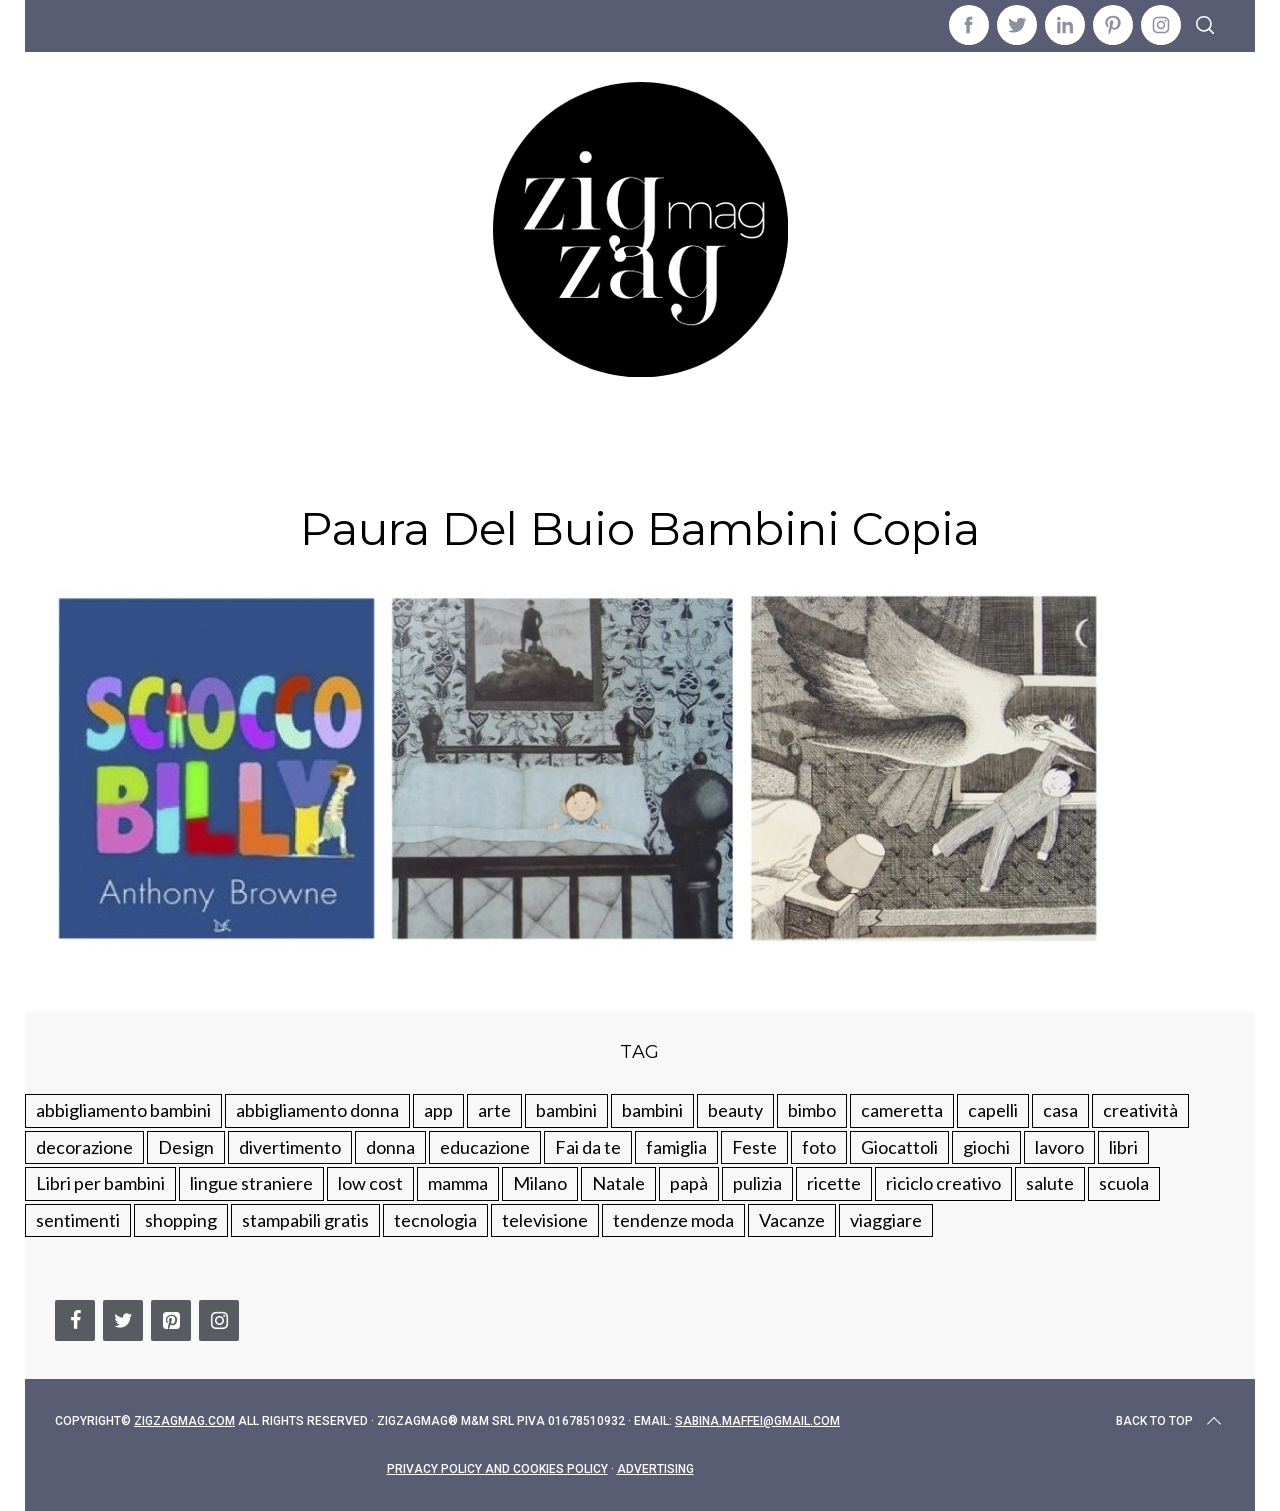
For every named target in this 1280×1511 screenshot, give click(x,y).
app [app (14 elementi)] (438, 1110)
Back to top (1170, 1421)
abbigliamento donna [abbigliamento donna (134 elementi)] (317, 1110)
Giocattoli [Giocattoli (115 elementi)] (899, 1147)
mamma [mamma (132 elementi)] (458, 1183)
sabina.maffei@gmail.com (757, 1421)
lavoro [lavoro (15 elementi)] (1059, 1147)
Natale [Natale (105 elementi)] (618, 1183)
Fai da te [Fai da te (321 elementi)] (588, 1147)
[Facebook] (75, 1320)
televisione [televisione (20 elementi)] (545, 1220)
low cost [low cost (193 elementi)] (370, 1183)
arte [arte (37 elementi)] (494, 1110)
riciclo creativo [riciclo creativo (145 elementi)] (943, 1183)
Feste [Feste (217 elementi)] (754, 1147)
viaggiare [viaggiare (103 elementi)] (886, 1220)
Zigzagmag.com (184, 1421)
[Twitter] (123, 1320)
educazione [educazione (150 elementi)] (485, 1147)
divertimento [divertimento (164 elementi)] (290, 1147)
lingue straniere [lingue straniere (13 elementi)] (251, 1183)
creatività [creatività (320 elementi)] (1140, 1110)
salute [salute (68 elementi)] (1050, 1183)
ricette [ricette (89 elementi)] (834, 1183)
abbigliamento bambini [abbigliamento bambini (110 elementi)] (123, 1110)
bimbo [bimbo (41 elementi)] (812, 1110)
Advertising (655, 1469)
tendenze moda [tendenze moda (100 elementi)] (673, 1220)
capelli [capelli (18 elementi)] (993, 1110)
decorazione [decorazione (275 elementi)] (84, 1147)
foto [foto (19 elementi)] (819, 1147)
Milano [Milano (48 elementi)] (540, 1183)
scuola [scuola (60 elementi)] (1124, 1183)
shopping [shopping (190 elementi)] (181, 1220)
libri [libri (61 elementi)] (1123, 1147)
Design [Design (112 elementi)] (186, 1147)
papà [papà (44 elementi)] (689, 1183)
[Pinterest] (171, 1320)
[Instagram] (219, 1320)
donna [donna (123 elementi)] (390, 1147)
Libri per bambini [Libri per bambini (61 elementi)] (100, 1183)
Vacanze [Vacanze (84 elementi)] (792, 1220)
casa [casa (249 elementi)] (1060, 1110)
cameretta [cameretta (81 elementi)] (902, 1110)
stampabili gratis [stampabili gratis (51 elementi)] (305, 1220)
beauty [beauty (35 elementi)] (735, 1110)
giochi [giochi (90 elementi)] (986, 1147)
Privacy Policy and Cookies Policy (497, 1469)
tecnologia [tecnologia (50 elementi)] (435, 1220)
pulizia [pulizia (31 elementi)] (757, 1183)
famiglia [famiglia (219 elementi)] (676, 1147)
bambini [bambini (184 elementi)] (652, 1110)
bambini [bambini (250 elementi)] (566, 1110)
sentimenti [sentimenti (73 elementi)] (78, 1220)
